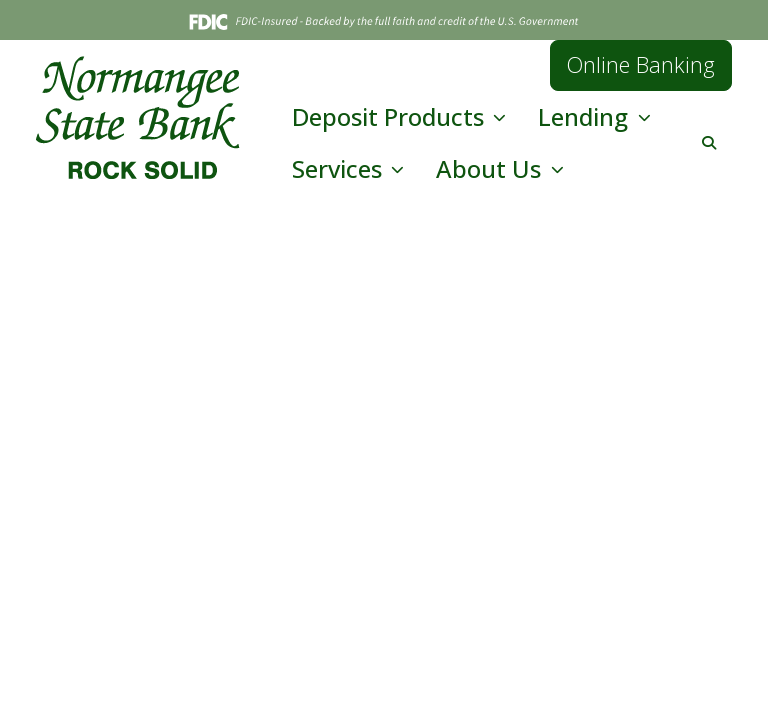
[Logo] (138, 117)
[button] (709, 142)
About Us (491, 168)
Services (340, 168)
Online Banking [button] (641, 64)
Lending (586, 116)
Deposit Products (391, 116)
